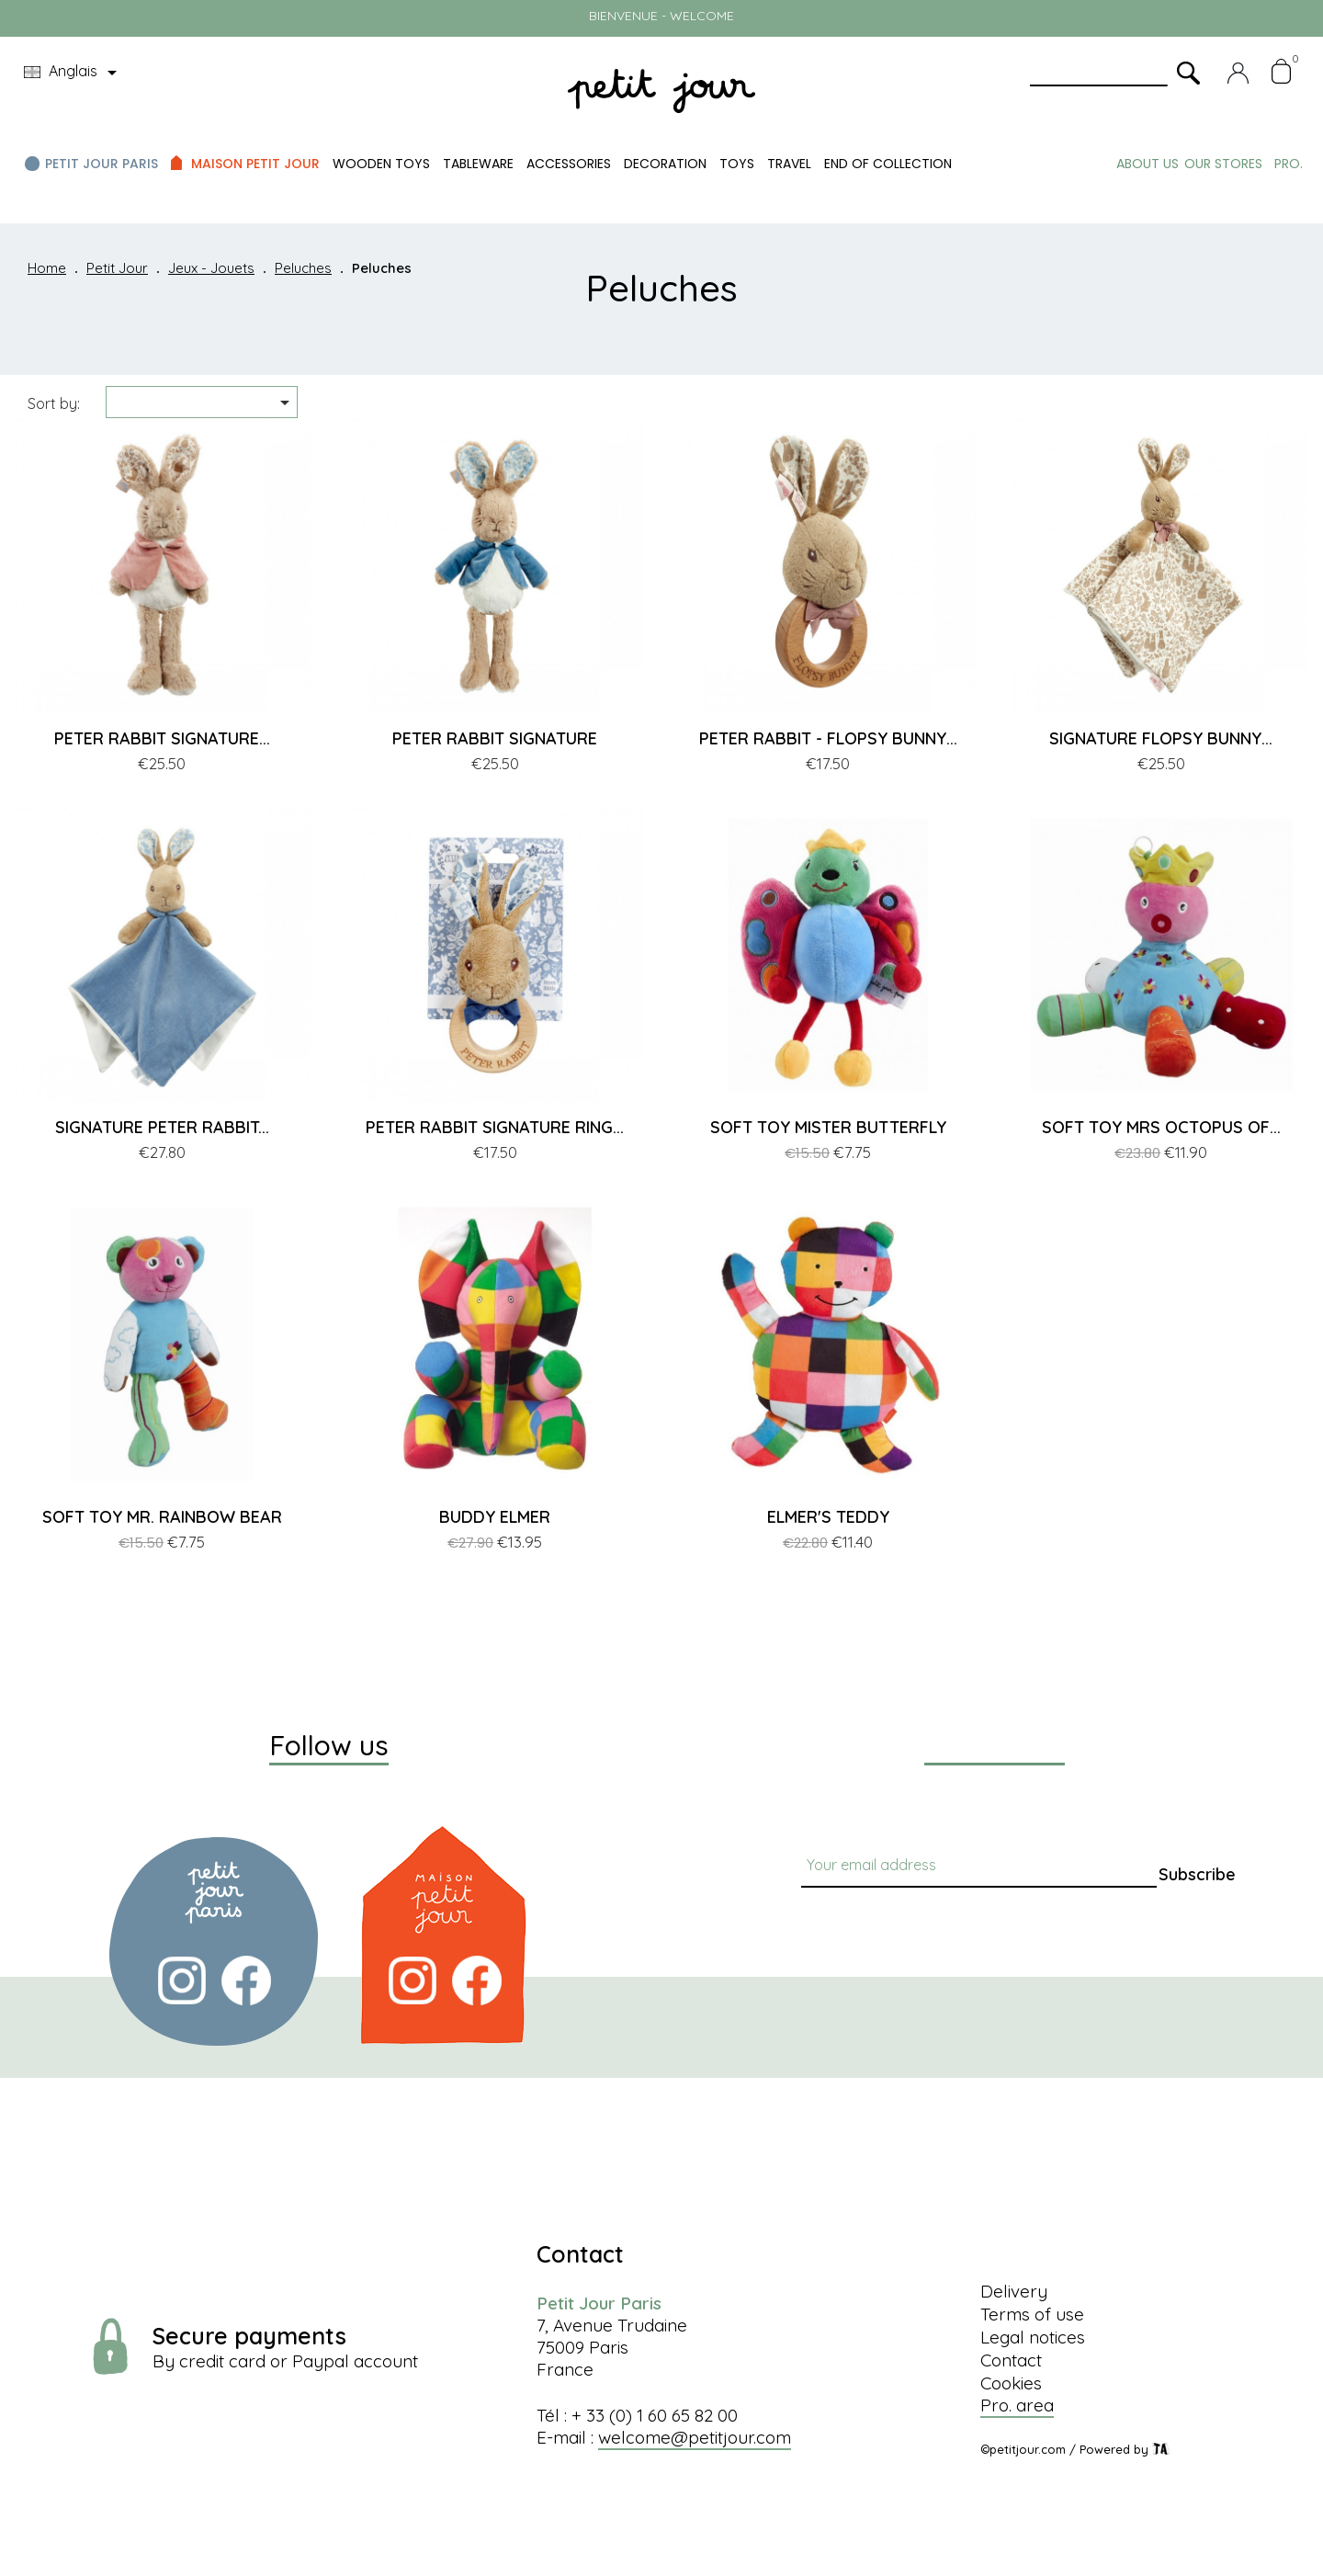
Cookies (1011, 2383)
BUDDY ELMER (494, 1516)
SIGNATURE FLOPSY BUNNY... (1160, 738)
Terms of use (1032, 2314)
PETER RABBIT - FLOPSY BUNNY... (828, 738)
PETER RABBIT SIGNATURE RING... (495, 1127)
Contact (1011, 2360)
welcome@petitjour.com (694, 2437)
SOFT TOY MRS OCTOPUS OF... (1161, 1127)
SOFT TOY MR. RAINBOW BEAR (162, 1516)
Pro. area (1017, 2405)
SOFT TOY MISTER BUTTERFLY (828, 1127)
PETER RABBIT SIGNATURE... (162, 738)
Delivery (1013, 2291)
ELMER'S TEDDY (828, 1516)
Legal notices (1032, 2337)
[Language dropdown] (73, 73)
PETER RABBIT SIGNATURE (494, 738)
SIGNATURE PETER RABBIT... (162, 1127)
